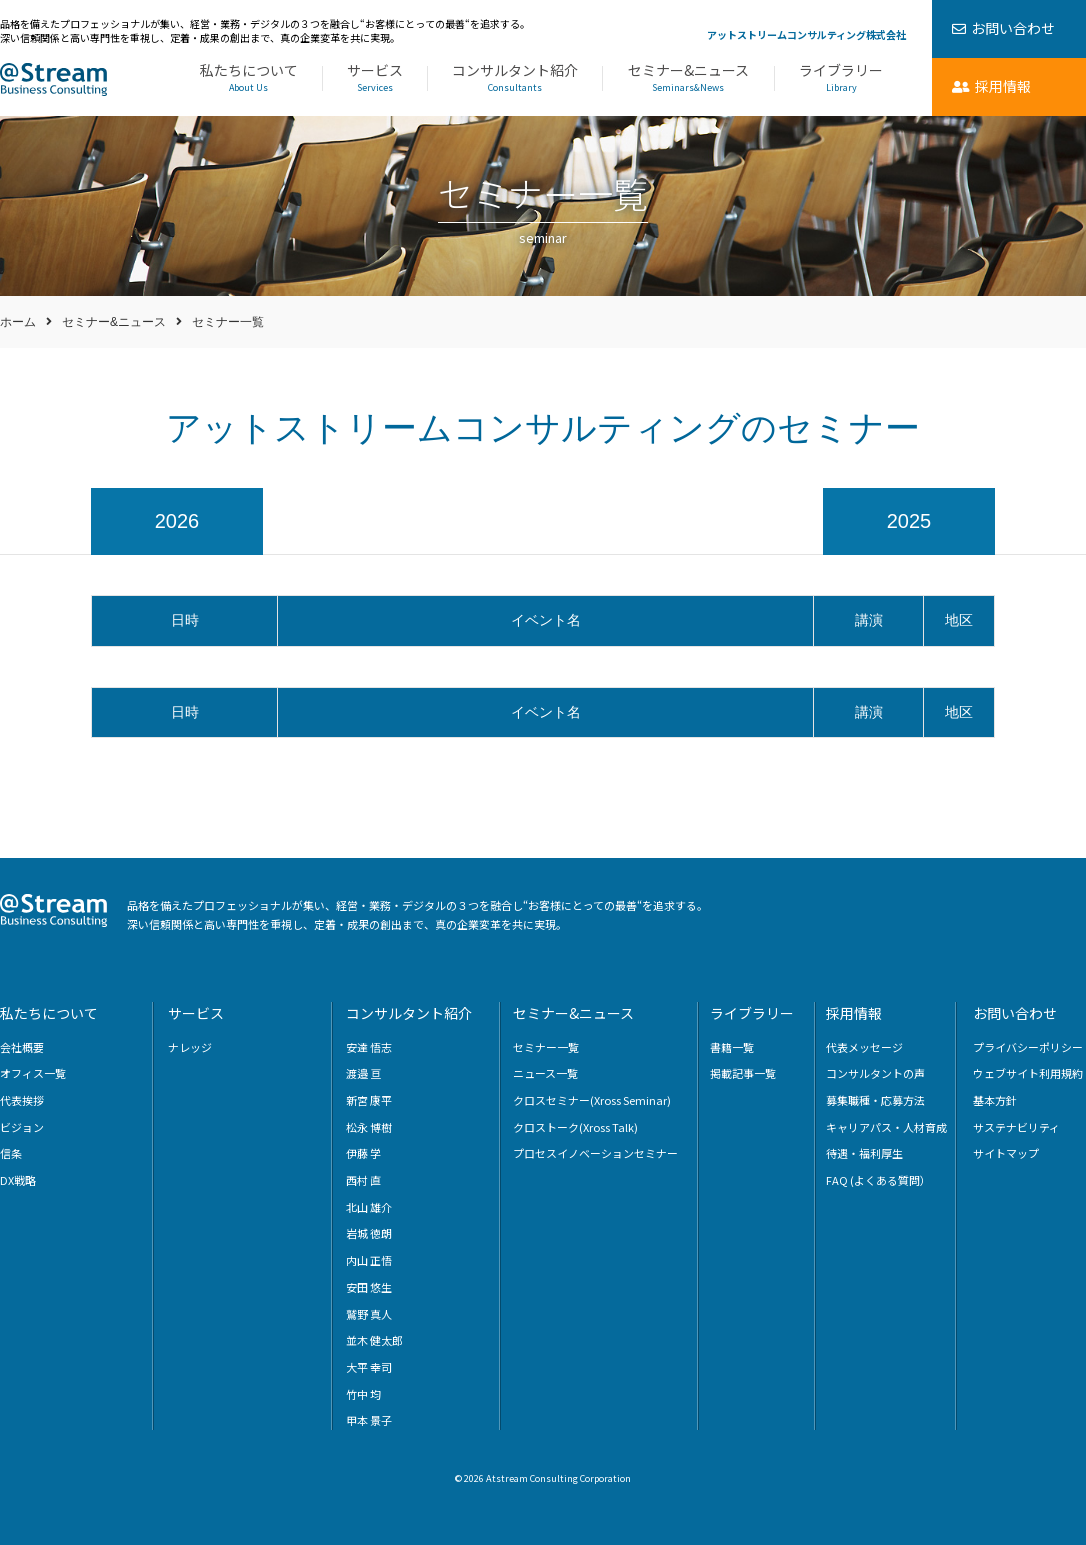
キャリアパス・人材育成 (886, 1127)
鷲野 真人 (369, 1314)
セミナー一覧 (546, 1047)
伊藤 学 (363, 1153)
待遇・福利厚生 (864, 1153)
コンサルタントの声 (875, 1073)
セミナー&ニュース (688, 78)
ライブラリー (841, 78)
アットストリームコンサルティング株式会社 (806, 34)
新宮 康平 (369, 1100)
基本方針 (995, 1100)
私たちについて (248, 78)
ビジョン (22, 1127)
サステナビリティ (1016, 1127)
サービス (374, 78)
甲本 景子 (369, 1420)
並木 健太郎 (374, 1340)
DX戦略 (18, 1180)
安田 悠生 (369, 1287)
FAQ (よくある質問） (878, 1180)
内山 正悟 (369, 1260)
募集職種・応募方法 (875, 1100)
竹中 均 (363, 1394)
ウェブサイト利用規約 (1028, 1073)
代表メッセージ (864, 1047)
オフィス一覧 (33, 1073)
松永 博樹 (369, 1127)
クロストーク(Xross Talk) (575, 1127)
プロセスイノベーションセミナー (595, 1153)
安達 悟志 (369, 1047)
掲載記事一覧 (743, 1073)
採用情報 (854, 1013)
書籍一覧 (732, 1047)
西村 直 (363, 1180)
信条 (11, 1153)
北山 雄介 (369, 1207)
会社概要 (22, 1047)
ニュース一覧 (545, 1073)
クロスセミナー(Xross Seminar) (592, 1100)
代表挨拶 (22, 1100)
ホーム (18, 322)
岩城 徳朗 (369, 1233)
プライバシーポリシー (1028, 1047)
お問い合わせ (1015, 1013)
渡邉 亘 (363, 1073)
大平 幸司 (369, 1367)
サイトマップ (1006, 1153)
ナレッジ (190, 1047)
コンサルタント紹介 (514, 78)
